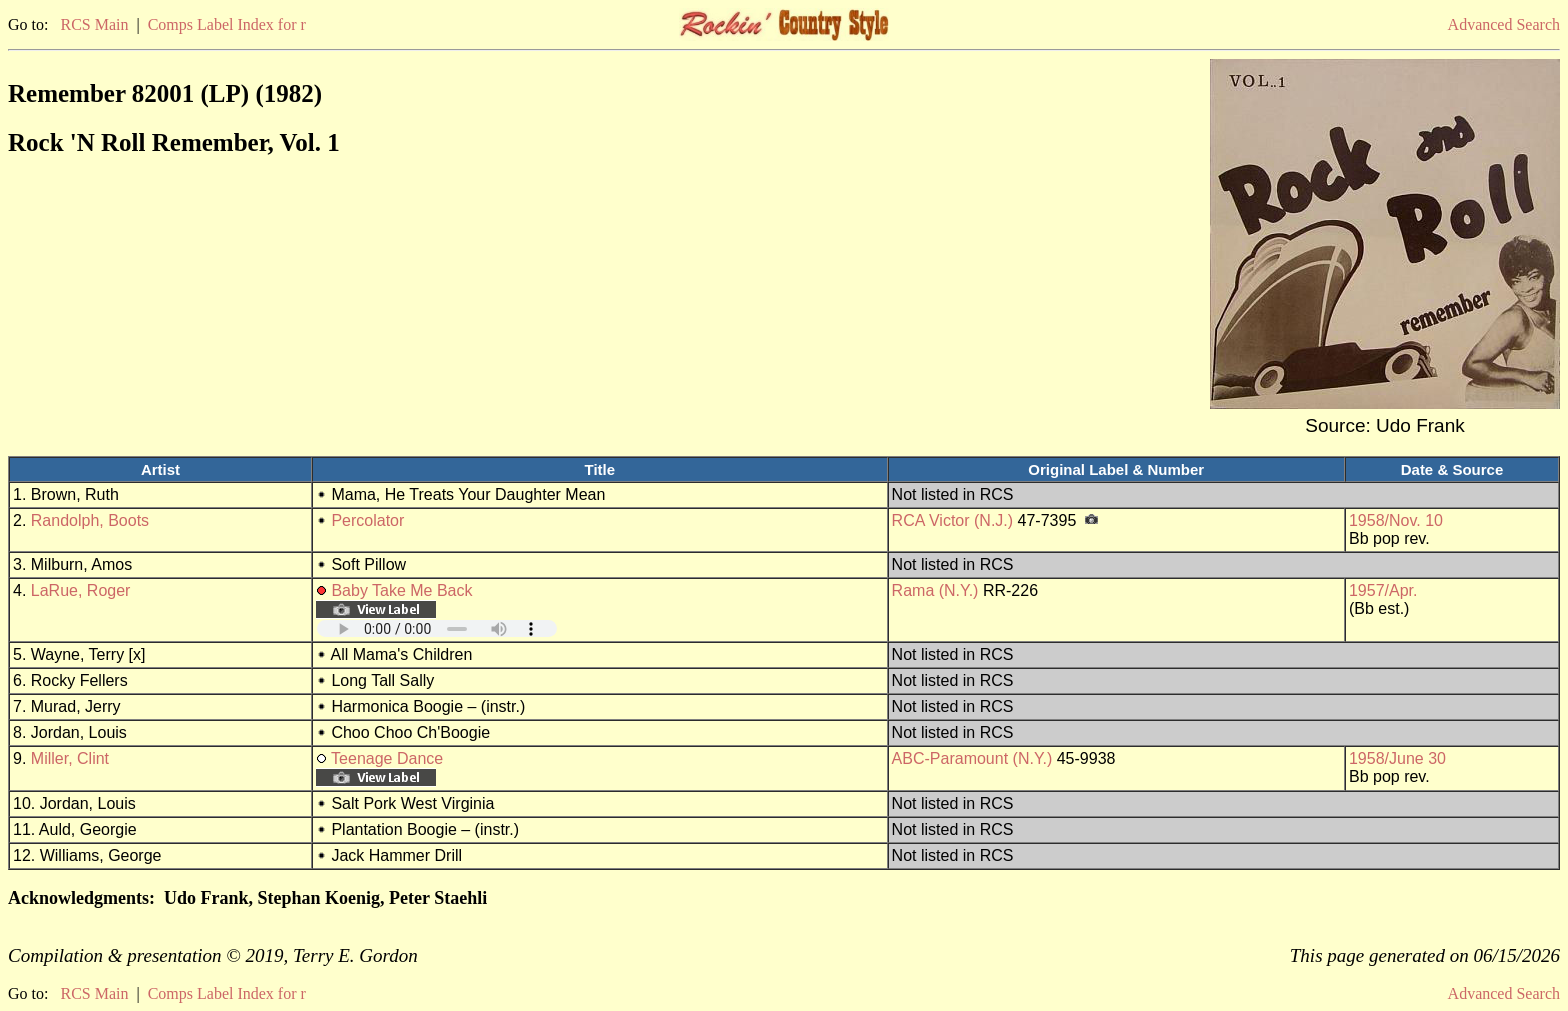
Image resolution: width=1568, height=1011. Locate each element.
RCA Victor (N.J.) (953, 520)
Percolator (367, 520)
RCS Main (94, 24)
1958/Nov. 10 (1396, 520)
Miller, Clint (70, 758)
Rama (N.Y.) (935, 590)
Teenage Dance (387, 758)
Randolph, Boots (90, 520)
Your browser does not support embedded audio (437, 628)
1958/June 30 (1397, 758)
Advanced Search (1504, 24)
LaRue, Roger (81, 590)
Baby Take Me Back (401, 590)
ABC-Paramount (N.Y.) (972, 758)
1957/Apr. (1383, 590)
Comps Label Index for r (227, 24)
